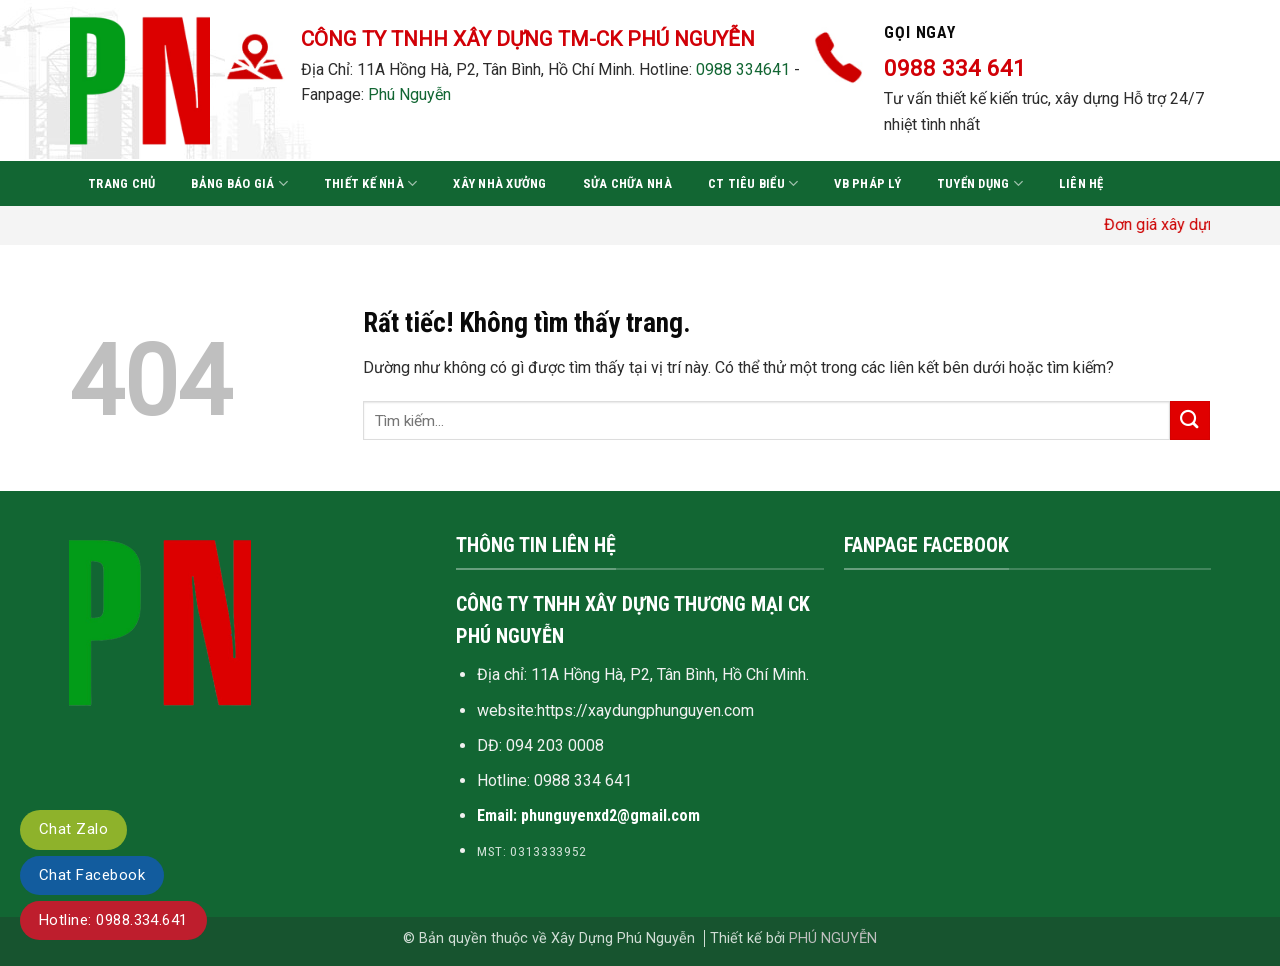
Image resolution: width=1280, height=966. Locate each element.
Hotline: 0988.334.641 (113, 920)
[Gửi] (1190, 420)
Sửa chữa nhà (627, 183)
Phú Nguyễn (409, 94)
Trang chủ (121, 183)
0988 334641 (743, 69)
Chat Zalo (73, 829)
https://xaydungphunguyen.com (645, 710)
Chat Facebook (92, 875)
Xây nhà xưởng (499, 183)
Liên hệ (1081, 183)
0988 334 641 (583, 780)
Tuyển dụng (980, 183)
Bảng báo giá (239, 183)
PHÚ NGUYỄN (833, 938)
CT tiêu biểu (753, 183)
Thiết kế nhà (371, 183)
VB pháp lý (867, 183)
